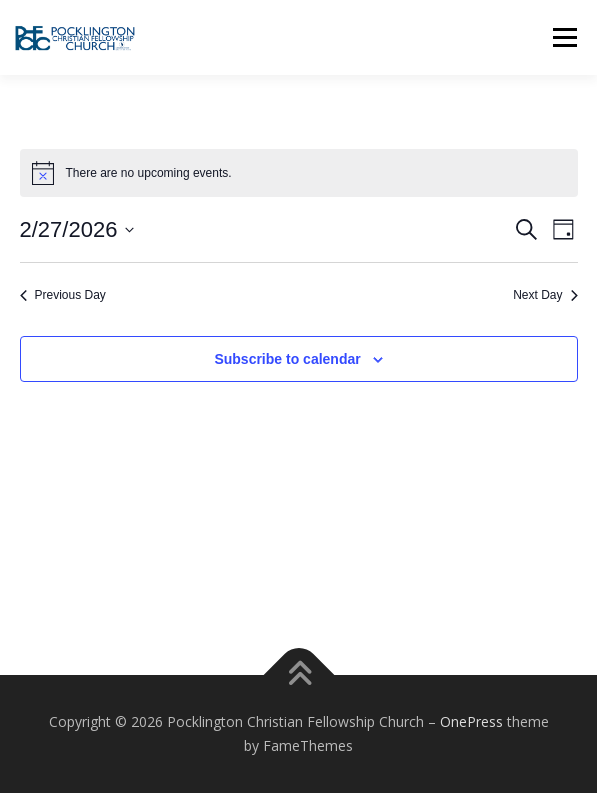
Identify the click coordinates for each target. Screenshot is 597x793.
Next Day (545, 295)
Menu (563, 37)
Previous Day (63, 295)
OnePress (471, 721)
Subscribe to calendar (287, 359)
